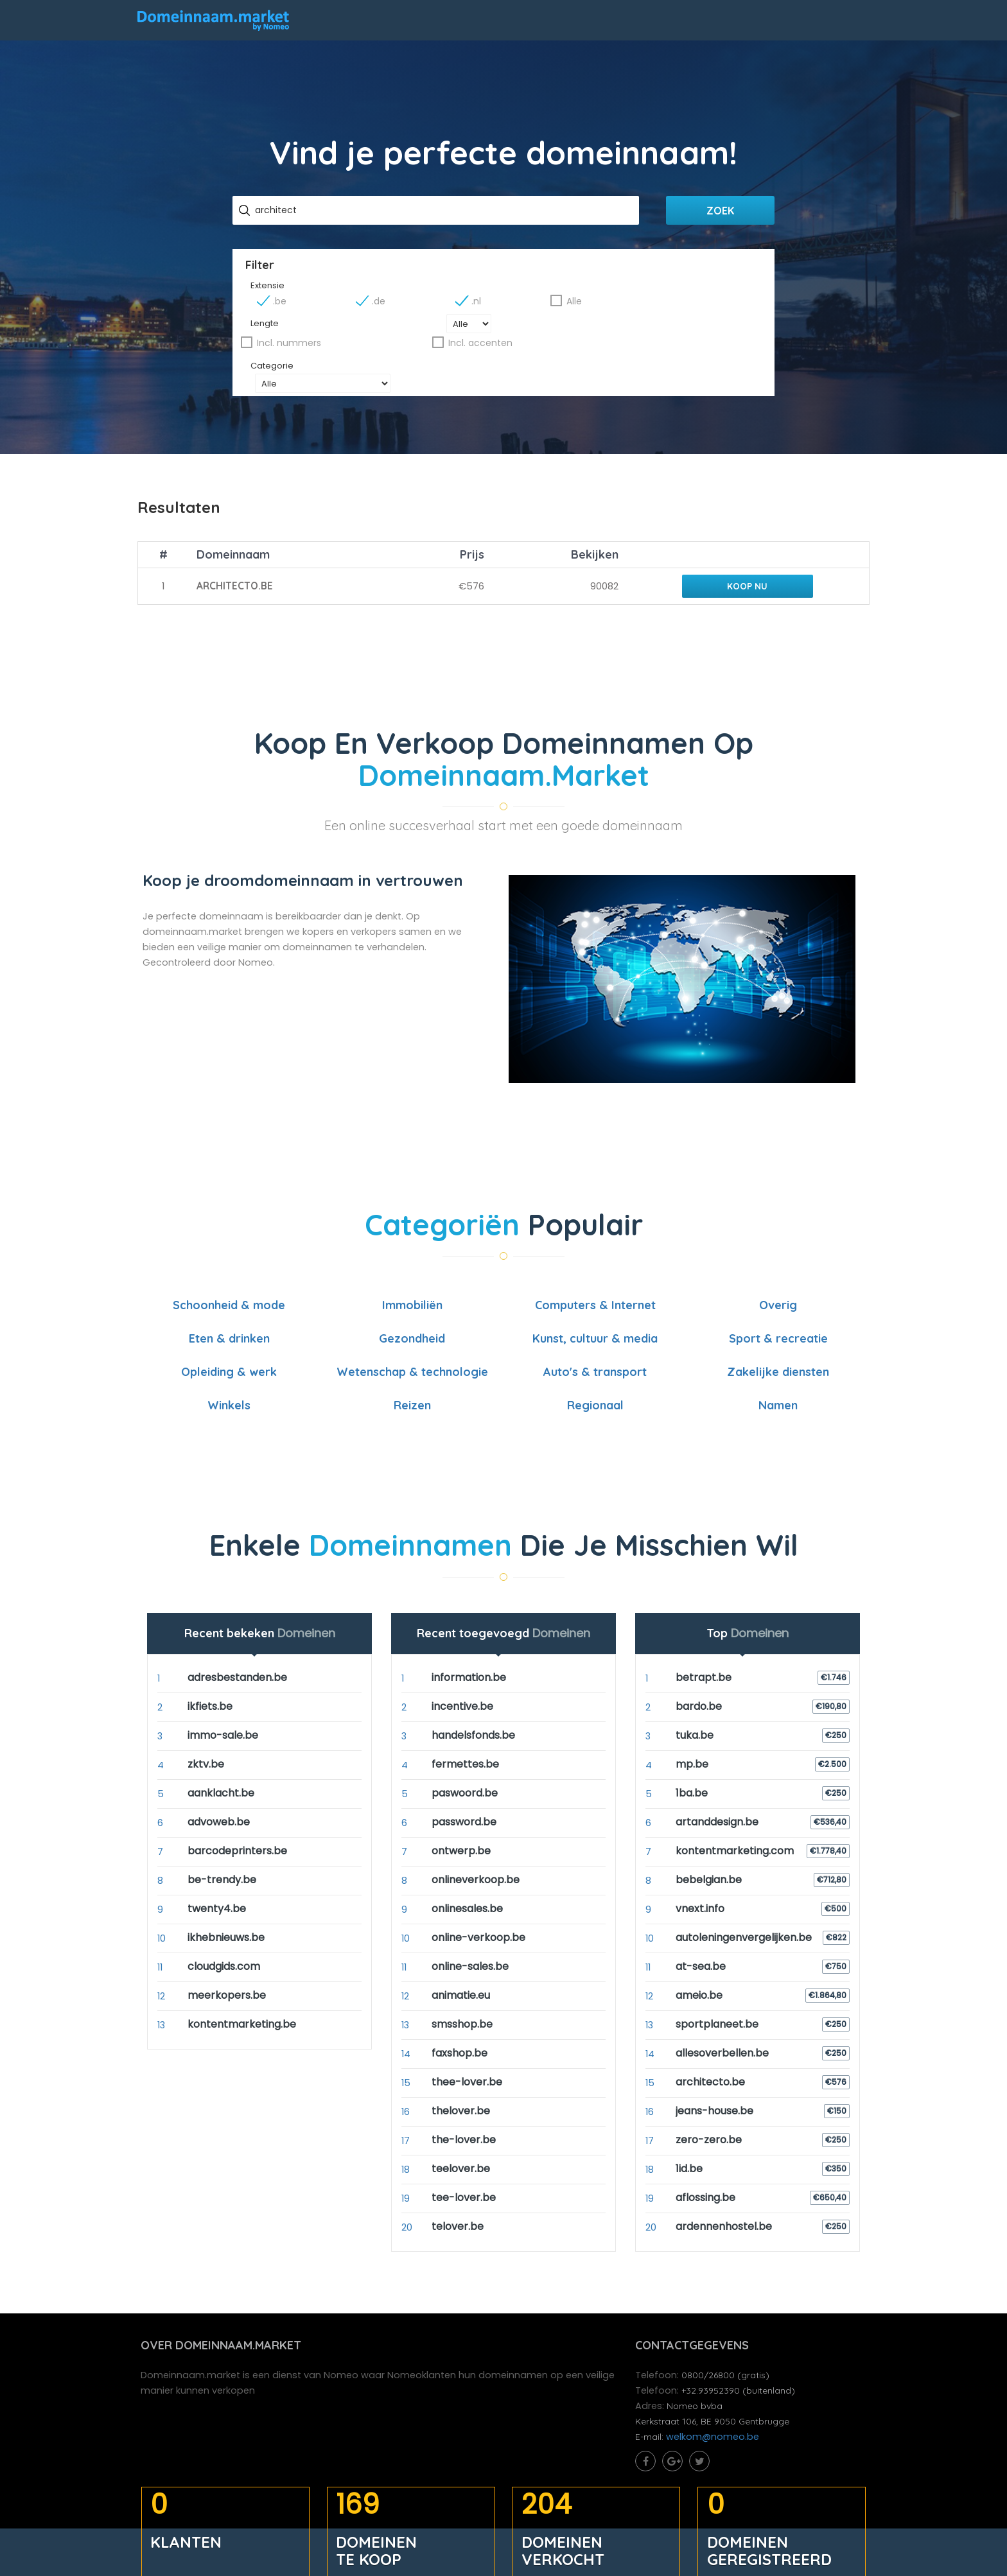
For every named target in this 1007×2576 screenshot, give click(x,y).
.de (506, 300)
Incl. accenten (677, 323)
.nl (594, 300)
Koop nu (743, 560)
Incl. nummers (552, 323)
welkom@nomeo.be (714, 2418)
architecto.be (234, 560)
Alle (684, 300)
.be (416, 300)
